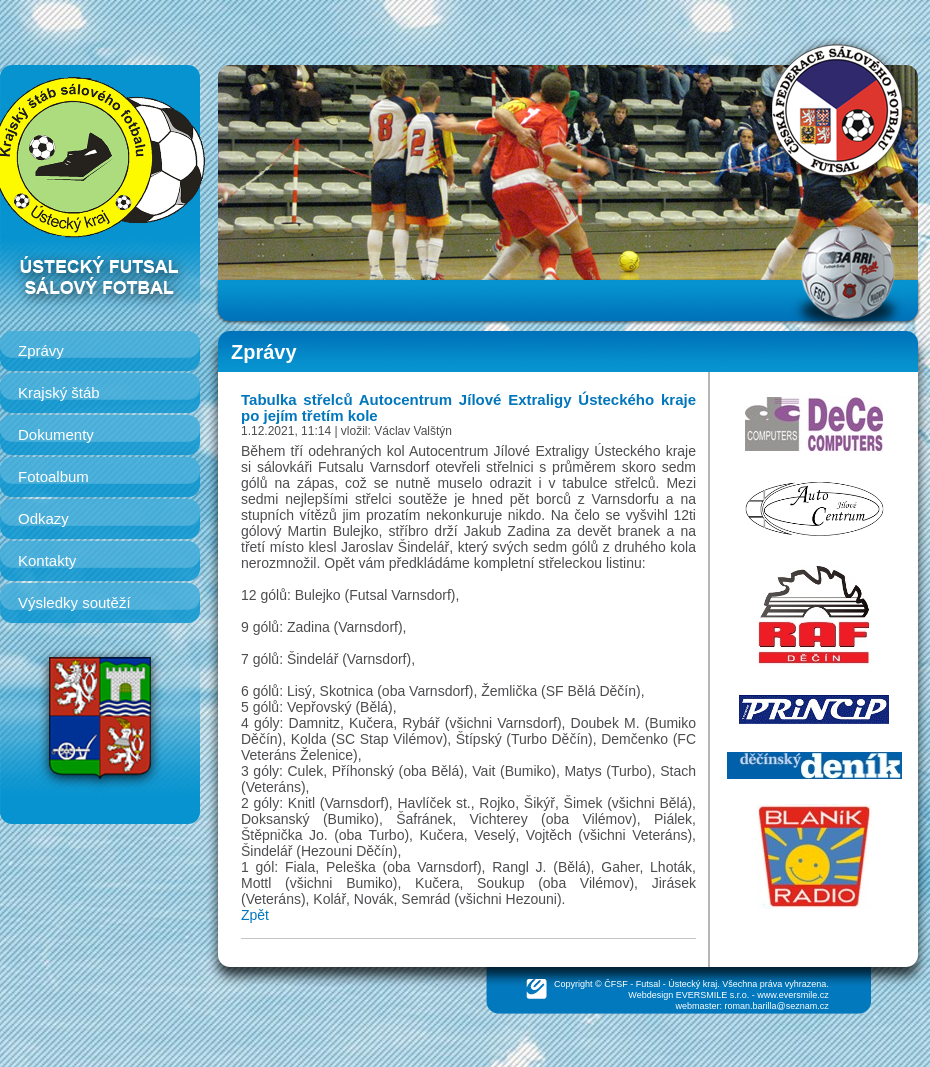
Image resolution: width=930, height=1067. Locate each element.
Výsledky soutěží (74, 602)
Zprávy (41, 350)
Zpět (255, 915)
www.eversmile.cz (793, 995)
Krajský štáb (59, 392)
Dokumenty (56, 434)
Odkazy (43, 518)
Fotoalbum (53, 476)
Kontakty (47, 560)
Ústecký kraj (692, 984)
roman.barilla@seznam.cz (777, 1006)
